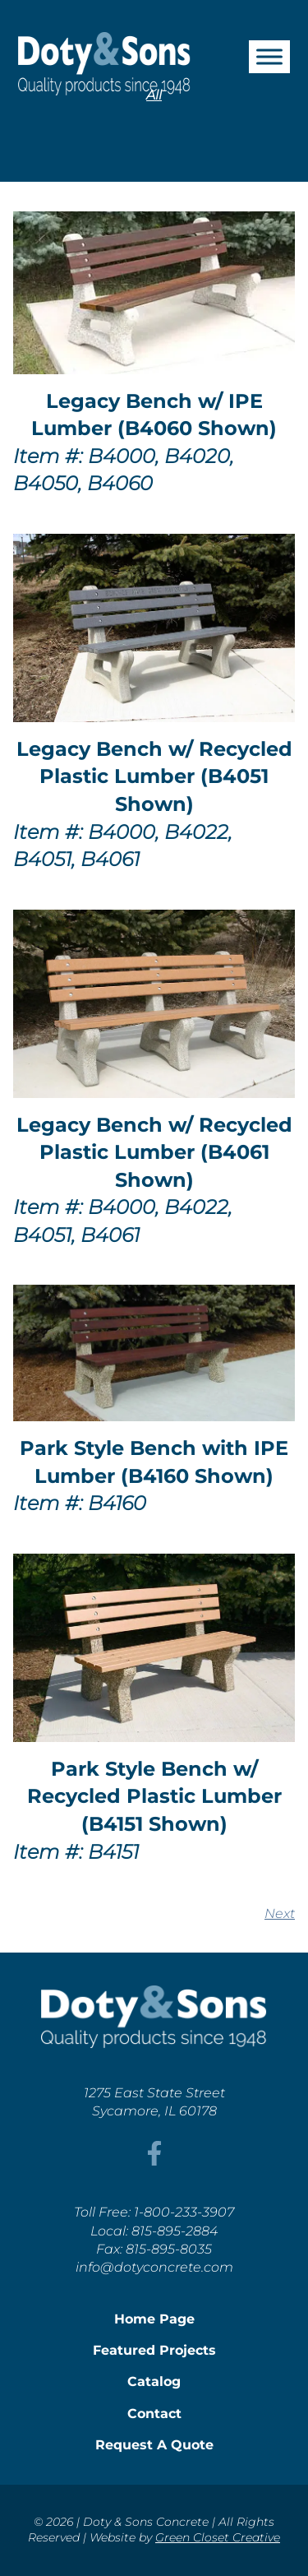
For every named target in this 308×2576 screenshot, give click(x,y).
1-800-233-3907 (184, 2212)
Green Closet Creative (217, 2537)
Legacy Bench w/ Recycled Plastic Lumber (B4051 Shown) (154, 776)
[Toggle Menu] (269, 56)
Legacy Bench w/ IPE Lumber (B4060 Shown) (154, 415)
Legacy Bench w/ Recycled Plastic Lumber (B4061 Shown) (154, 1152)
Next (279, 1913)
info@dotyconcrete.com (154, 2267)
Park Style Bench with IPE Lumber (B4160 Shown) (154, 1462)
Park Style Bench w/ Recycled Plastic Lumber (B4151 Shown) (154, 1796)
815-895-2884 (174, 2231)
